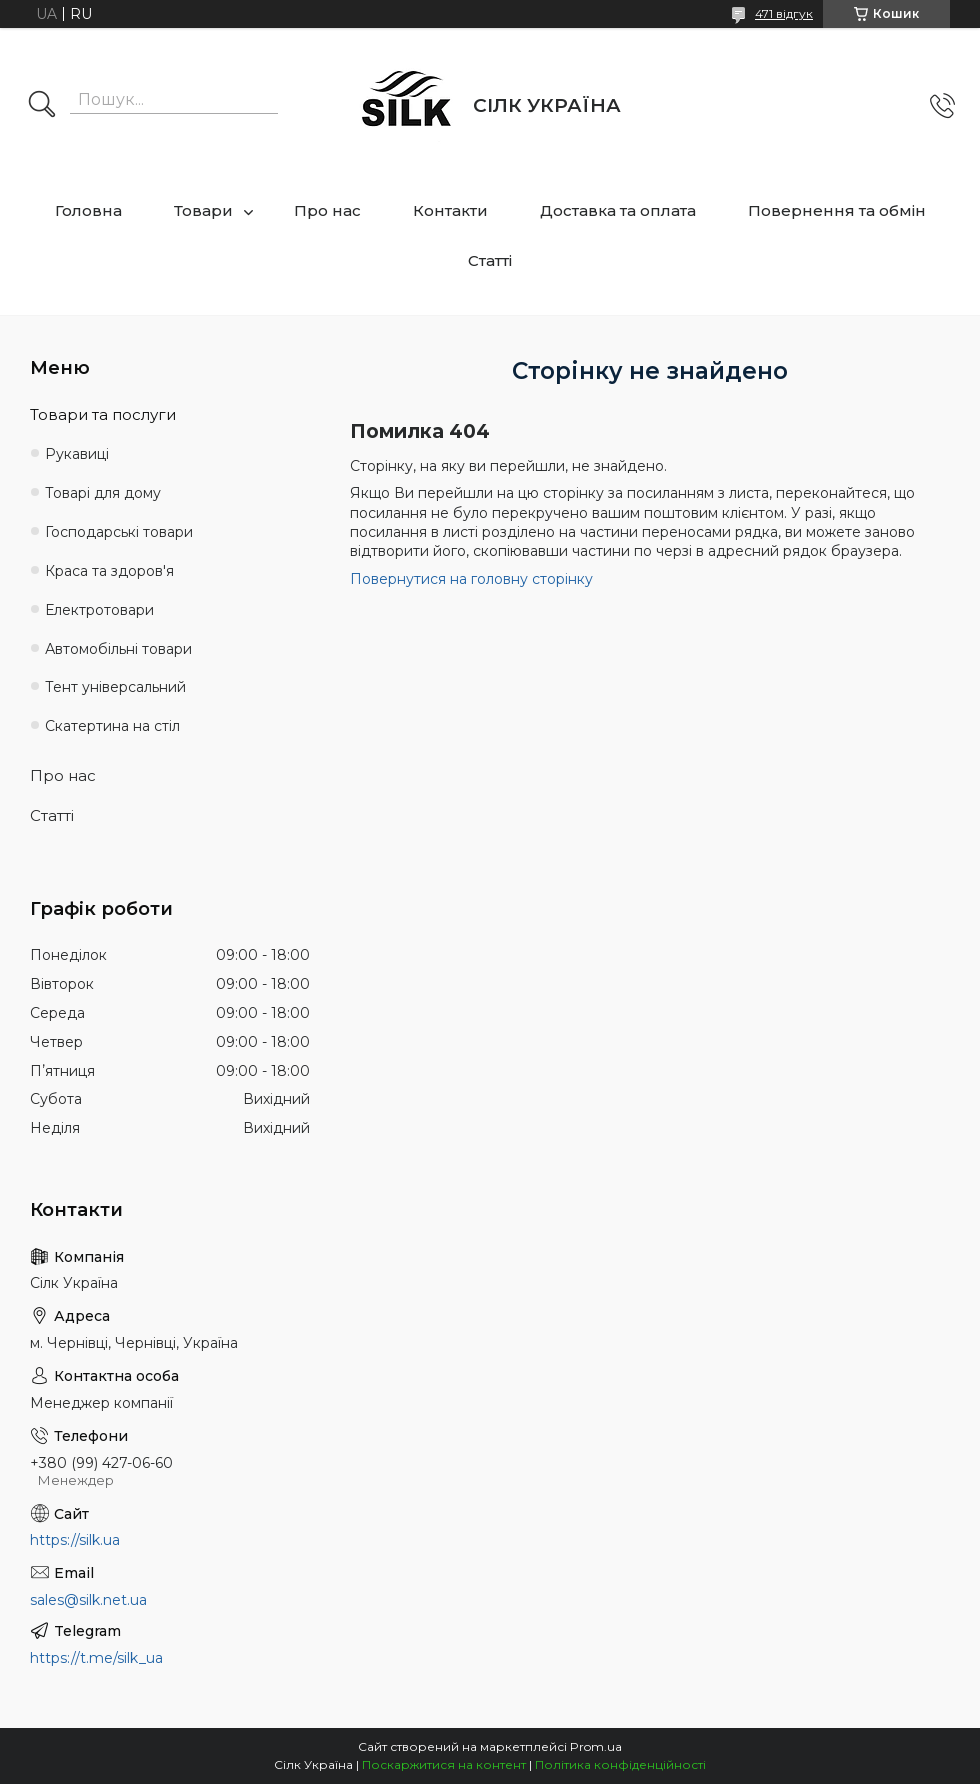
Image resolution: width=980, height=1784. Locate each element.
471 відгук (784, 13)
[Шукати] (42, 106)
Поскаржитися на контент (444, 1764)
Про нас (327, 210)
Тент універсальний (115, 687)
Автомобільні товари (118, 649)
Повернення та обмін (837, 210)
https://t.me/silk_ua (96, 1658)
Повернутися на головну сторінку (471, 579)
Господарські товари (119, 532)
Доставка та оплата (618, 210)
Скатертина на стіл (112, 726)
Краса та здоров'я (109, 571)
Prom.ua (596, 1746)
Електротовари (99, 610)
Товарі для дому (103, 493)
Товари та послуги (103, 414)
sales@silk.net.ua (88, 1600)
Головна (88, 210)
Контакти (450, 210)
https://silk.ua (75, 1540)
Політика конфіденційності (620, 1764)
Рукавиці (77, 454)
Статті (490, 260)
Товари (203, 210)
